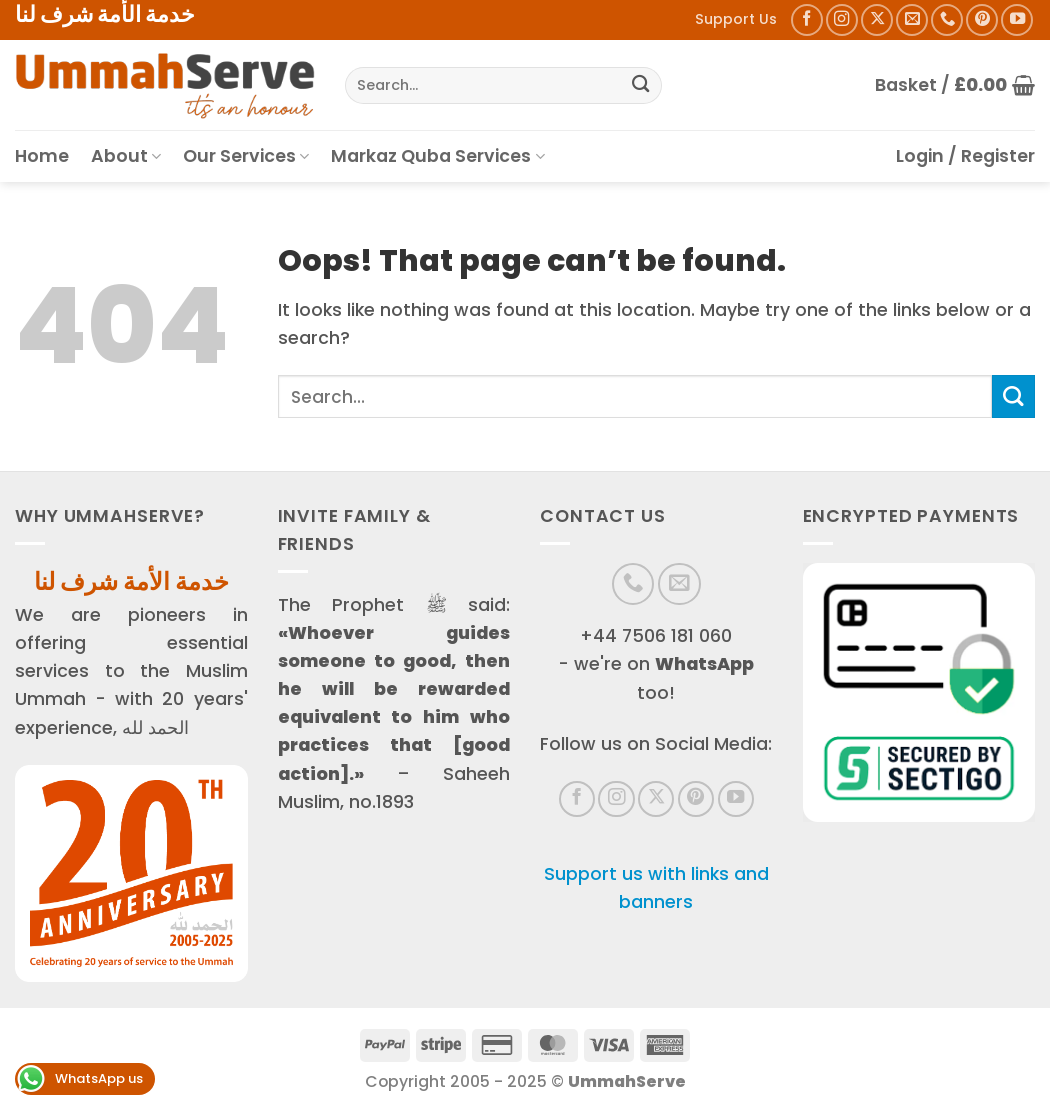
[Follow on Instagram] (842, 20)
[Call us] (947, 20)
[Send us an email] (912, 20)
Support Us (736, 19)
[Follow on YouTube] (1017, 20)
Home (42, 156)
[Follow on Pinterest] (982, 20)
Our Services (246, 156)
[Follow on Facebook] (807, 20)
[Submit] (640, 85)
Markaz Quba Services (437, 156)
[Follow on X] (877, 20)
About (126, 156)
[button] (955, 85)
